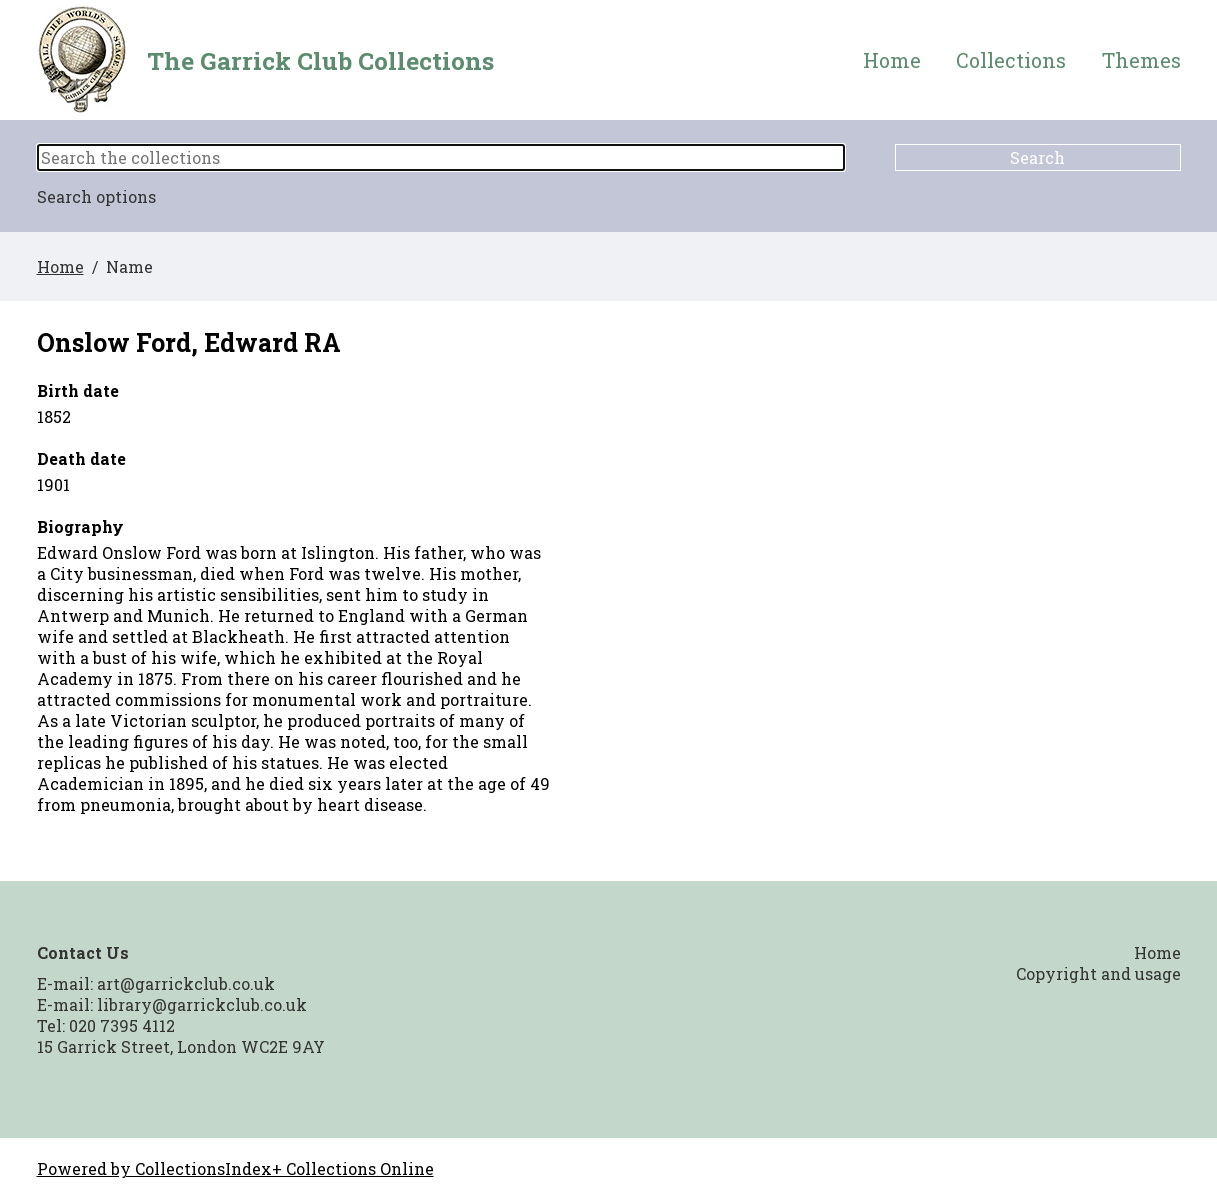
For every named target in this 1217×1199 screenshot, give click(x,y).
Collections (1011, 60)
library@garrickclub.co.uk (202, 1004)
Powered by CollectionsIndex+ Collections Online (235, 1168)
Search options (96, 196)
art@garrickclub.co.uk (186, 983)
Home (892, 60)
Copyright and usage (1098, 973)
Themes (1141, 60)
